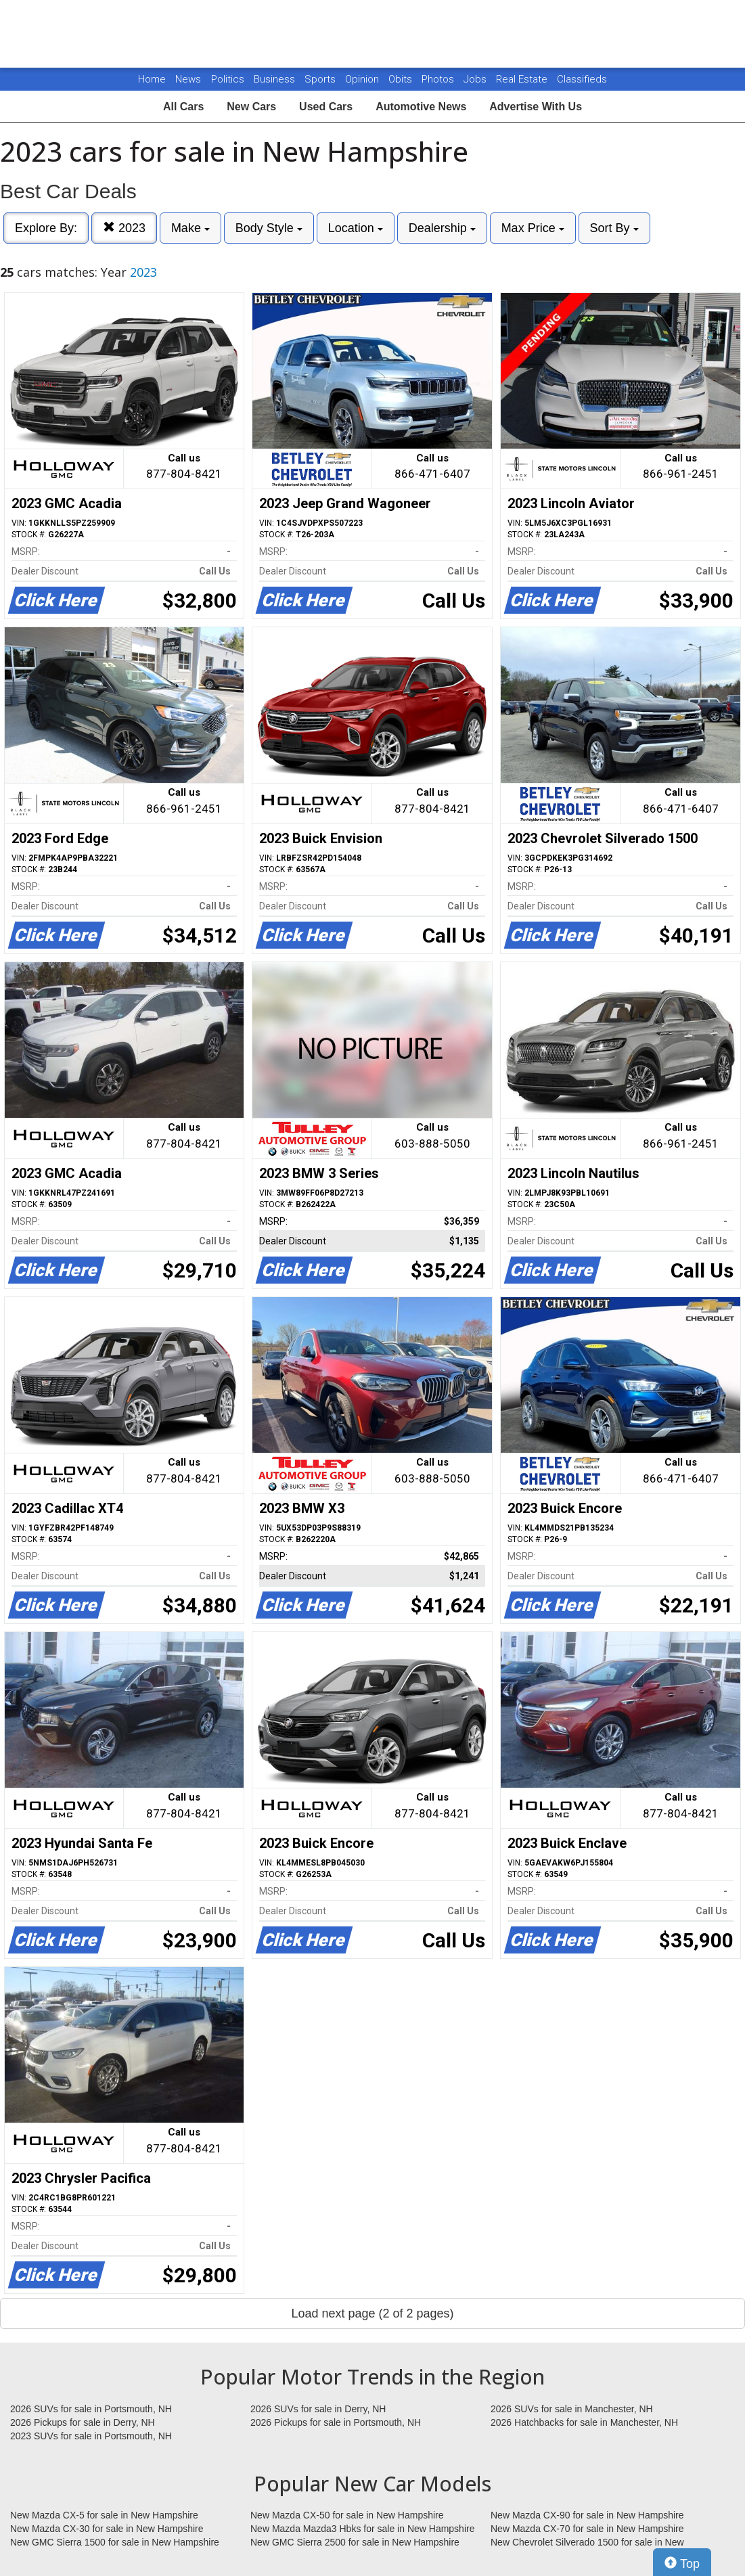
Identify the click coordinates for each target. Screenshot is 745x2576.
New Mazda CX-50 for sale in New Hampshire (347, 2515)
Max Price (532, 228)
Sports (321, 79)
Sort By (614, 228)
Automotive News (421, 106)
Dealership (442, 228)
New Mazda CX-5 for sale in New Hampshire (104, 2515)
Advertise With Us (535, 106)
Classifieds (582, 79)
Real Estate (523, 79)
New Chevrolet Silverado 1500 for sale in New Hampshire (587, 2543)
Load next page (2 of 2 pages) (372, 2313)
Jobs (476, 79)
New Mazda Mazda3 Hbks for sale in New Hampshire (362, 2528)
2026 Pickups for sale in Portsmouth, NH (335, 2422)
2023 (124, 228)
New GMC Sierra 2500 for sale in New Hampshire (354, 2542)
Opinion (363, 79)
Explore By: (46, 228)
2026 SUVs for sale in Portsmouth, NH (91, 2408)
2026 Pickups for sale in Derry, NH (82, 2422)
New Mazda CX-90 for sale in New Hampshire (587, 2515)
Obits (401, 79)
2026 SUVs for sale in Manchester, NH (572, 2408)
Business (276, 79)
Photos (439, 79)
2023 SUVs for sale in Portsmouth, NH (91, 2436)
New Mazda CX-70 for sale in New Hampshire (587, 2528)
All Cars (183, 106)
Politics (227, 79)
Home (152, 79)
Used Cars (326, 106)
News (188, 79)
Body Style (268, 228)
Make (190, 228)
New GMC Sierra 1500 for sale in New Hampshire (114, 2542)
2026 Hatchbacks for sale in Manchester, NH (584, 2422)
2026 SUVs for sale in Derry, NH (318, 2408)
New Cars (251, 106)
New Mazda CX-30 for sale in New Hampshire (107, 2528)
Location (355, 228)
